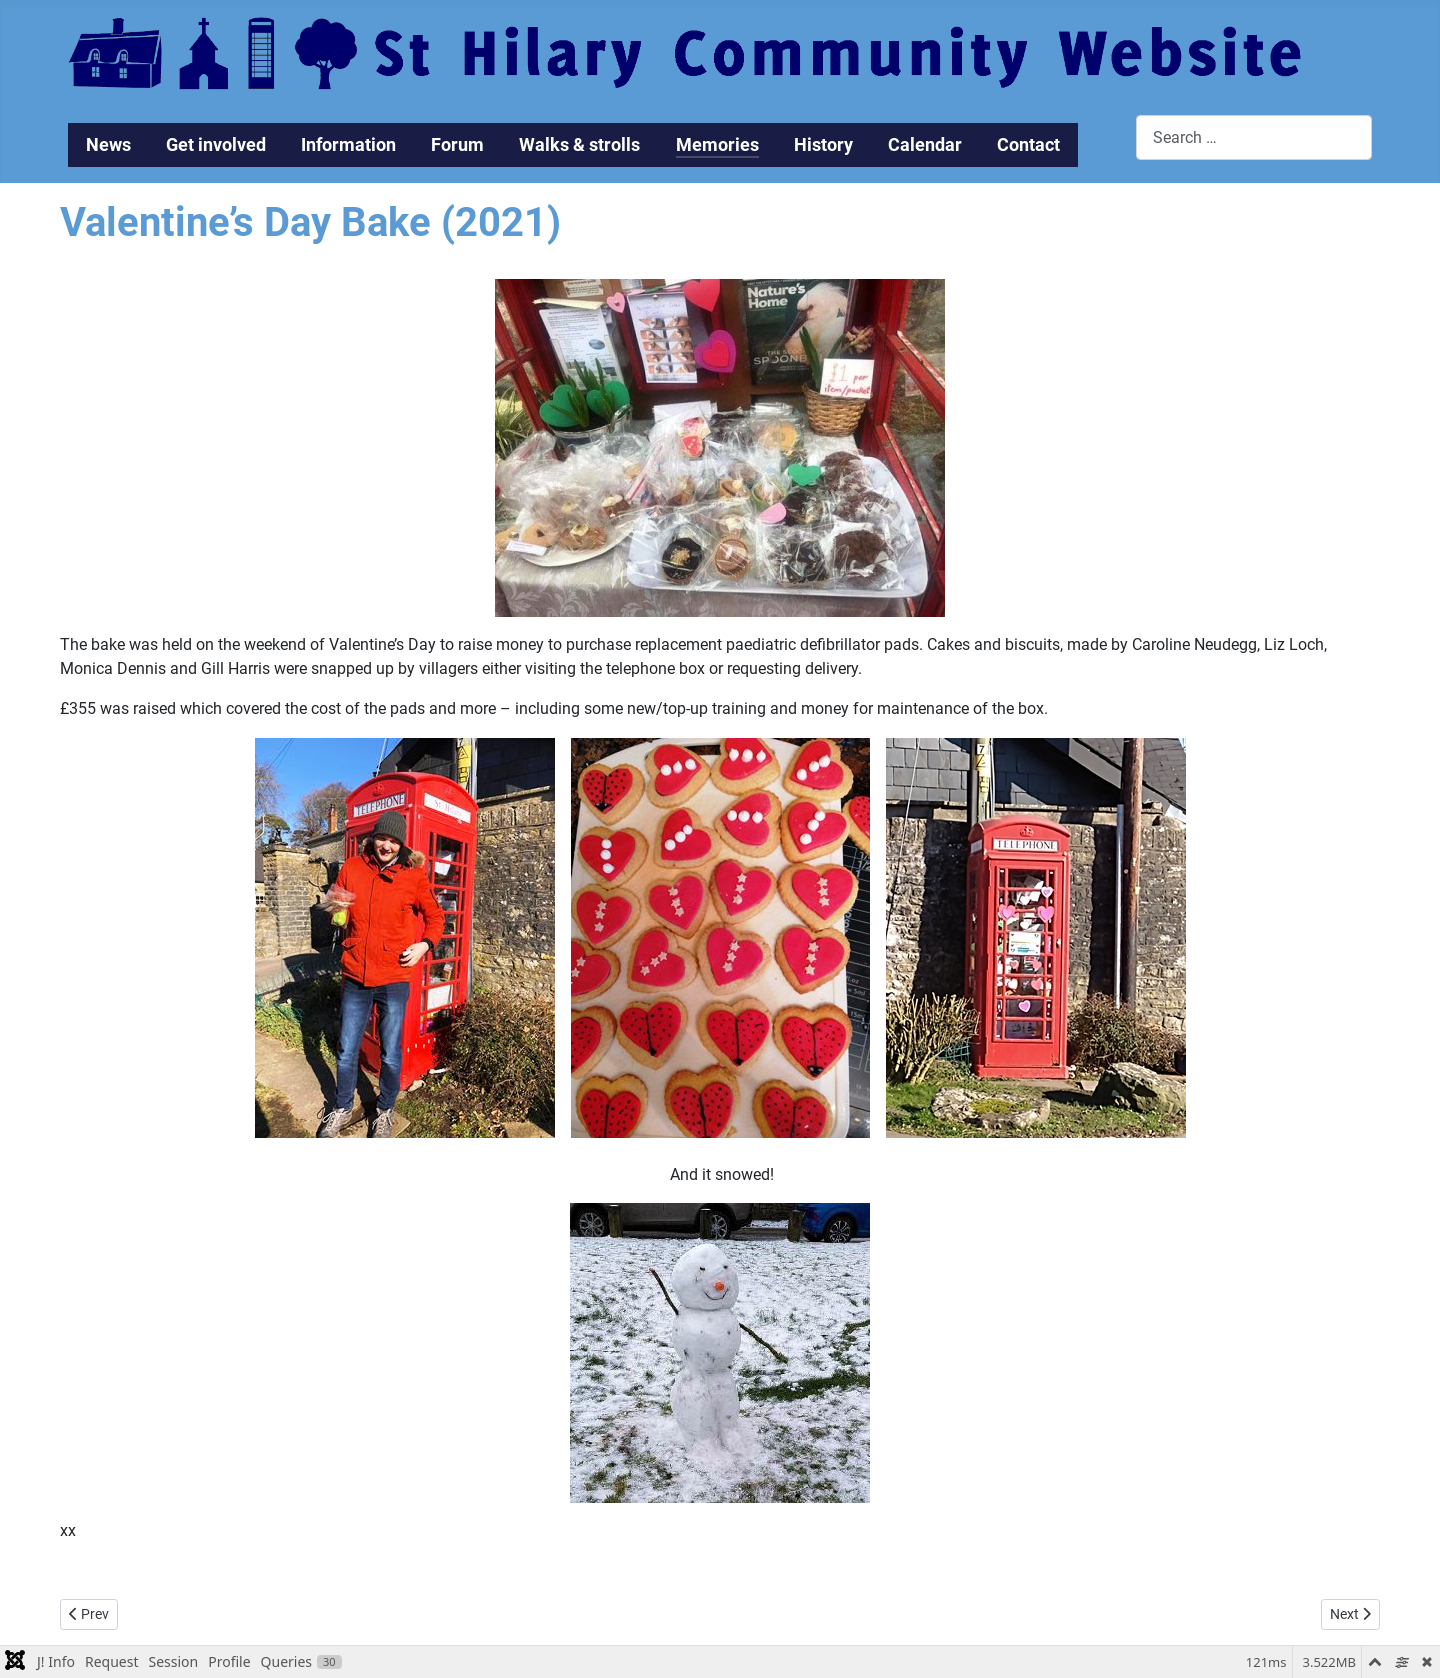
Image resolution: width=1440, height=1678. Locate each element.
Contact (1028, 145)
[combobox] (1254, 137)
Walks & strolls (579, 145)
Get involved (216, 145)
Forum (457, 145)
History (823, 145)
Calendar (925, 145)
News (108, 145)
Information (348, 145)
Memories (717, 145)
